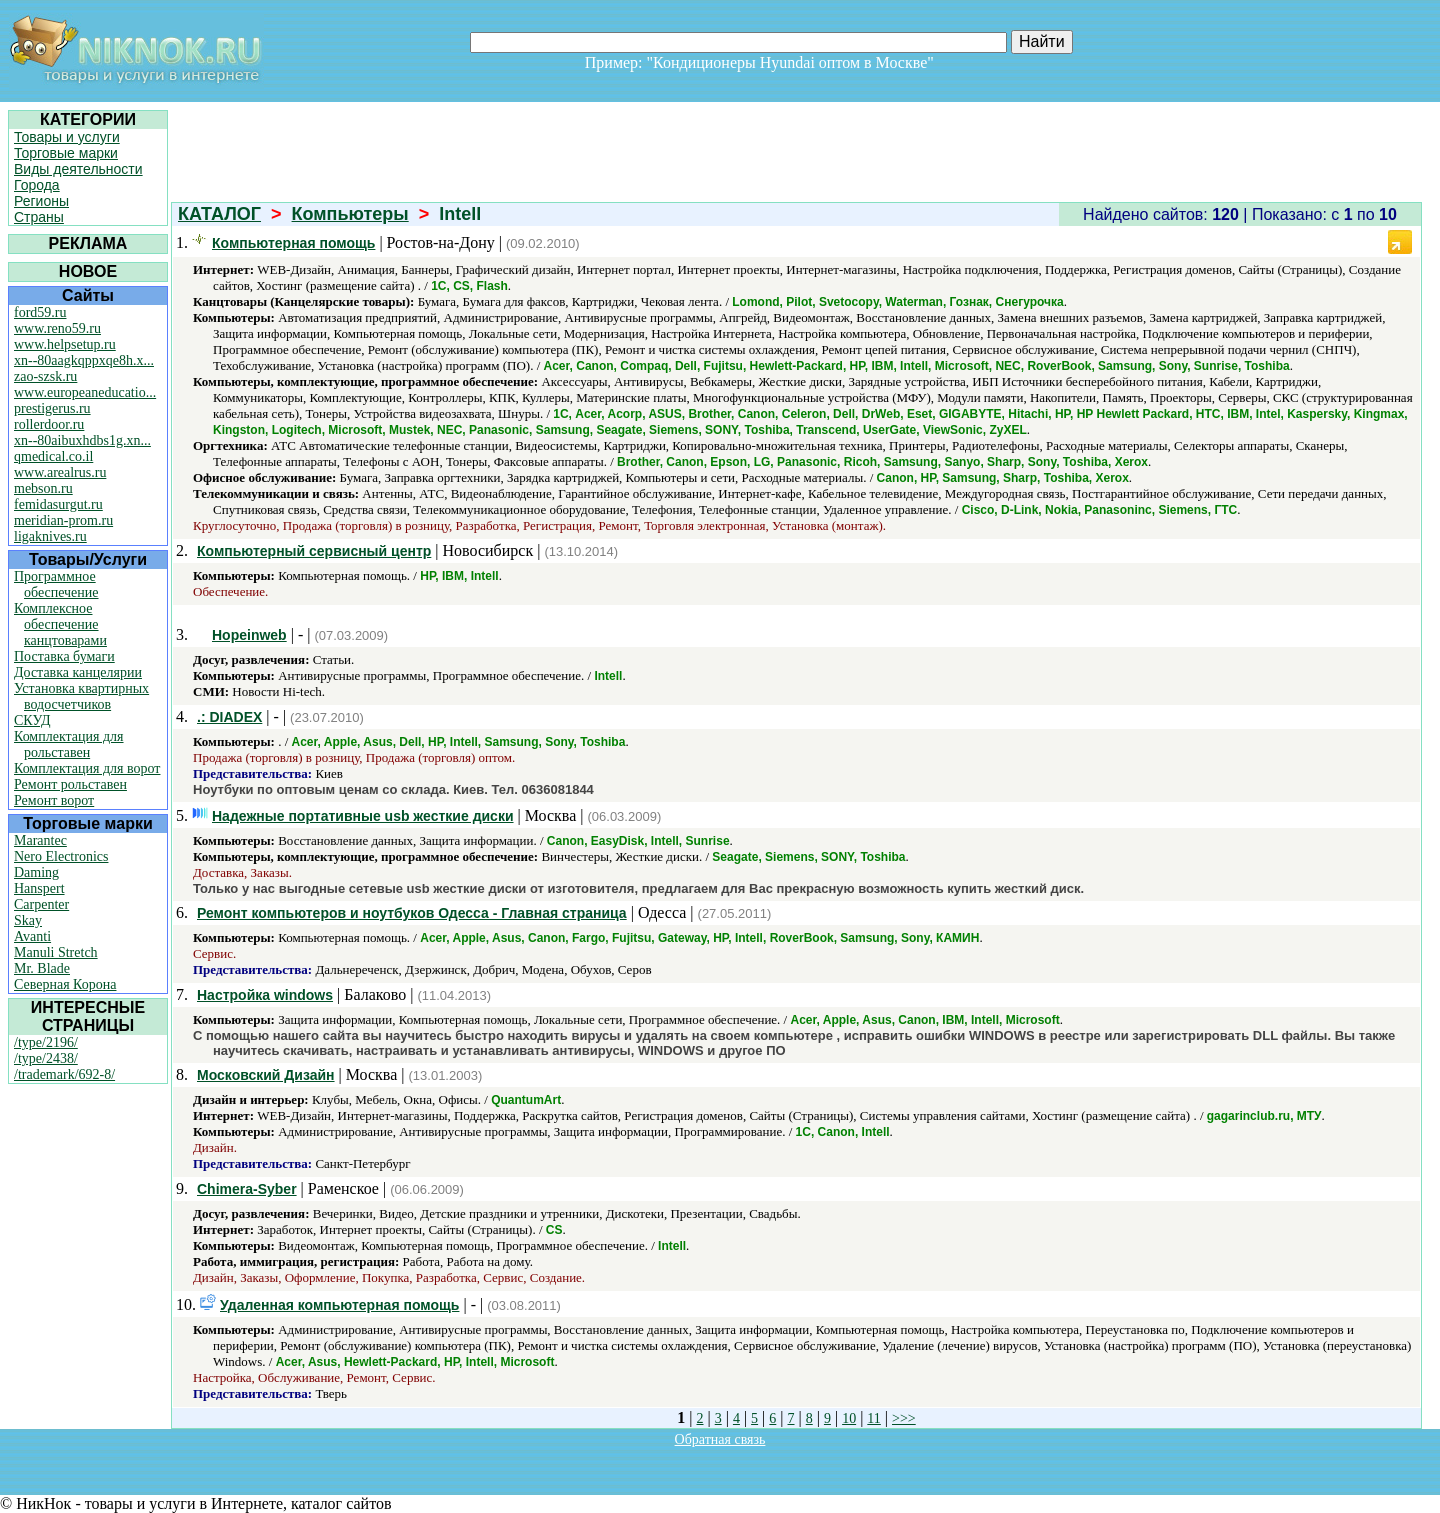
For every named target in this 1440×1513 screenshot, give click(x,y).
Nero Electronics (61, 856)
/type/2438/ (46, 1058)
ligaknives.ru (50, 536)
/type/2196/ (46, 1042)
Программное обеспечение (56, 584)
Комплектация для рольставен (69, 744)
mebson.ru (43, 488)
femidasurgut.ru (58, 504)
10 (849, 1418)
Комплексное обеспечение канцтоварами (60, 624)
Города (37, 185)
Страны (39, 217)
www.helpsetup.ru (65, 344)
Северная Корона (65, 984)
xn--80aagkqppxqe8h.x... (84, 360)
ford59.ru (40, 312)
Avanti (32, 936)
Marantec (40, 840)
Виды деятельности (78, 169)
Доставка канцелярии (78, 672)
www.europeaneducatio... (85, 392)
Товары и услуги (67, 137)
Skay (28, 920)
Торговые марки (66, 153)
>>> (904, 1418)
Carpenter (41, 904)
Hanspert (39, 888)
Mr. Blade (42, 968)
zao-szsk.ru (45, 376)
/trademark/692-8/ (64, 1074)
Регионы (41, 201)
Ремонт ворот (54, 800)
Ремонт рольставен (70, 784)
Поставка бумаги (64, 656)
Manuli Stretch (56, 952)
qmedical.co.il (53, 456)
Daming (36, 872)
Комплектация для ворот (87, 768)
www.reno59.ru (57, 328)
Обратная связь (720, 1439)
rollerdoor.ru (49, 424)
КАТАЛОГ (219, 214)
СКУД (32, 720)
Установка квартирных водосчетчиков (81, 696)
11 (873, 1418)
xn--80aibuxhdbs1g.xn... (82, 440)
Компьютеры (350, 214)
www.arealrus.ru (60, 472)
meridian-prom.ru (63, 520)
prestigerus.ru (52, 408)
